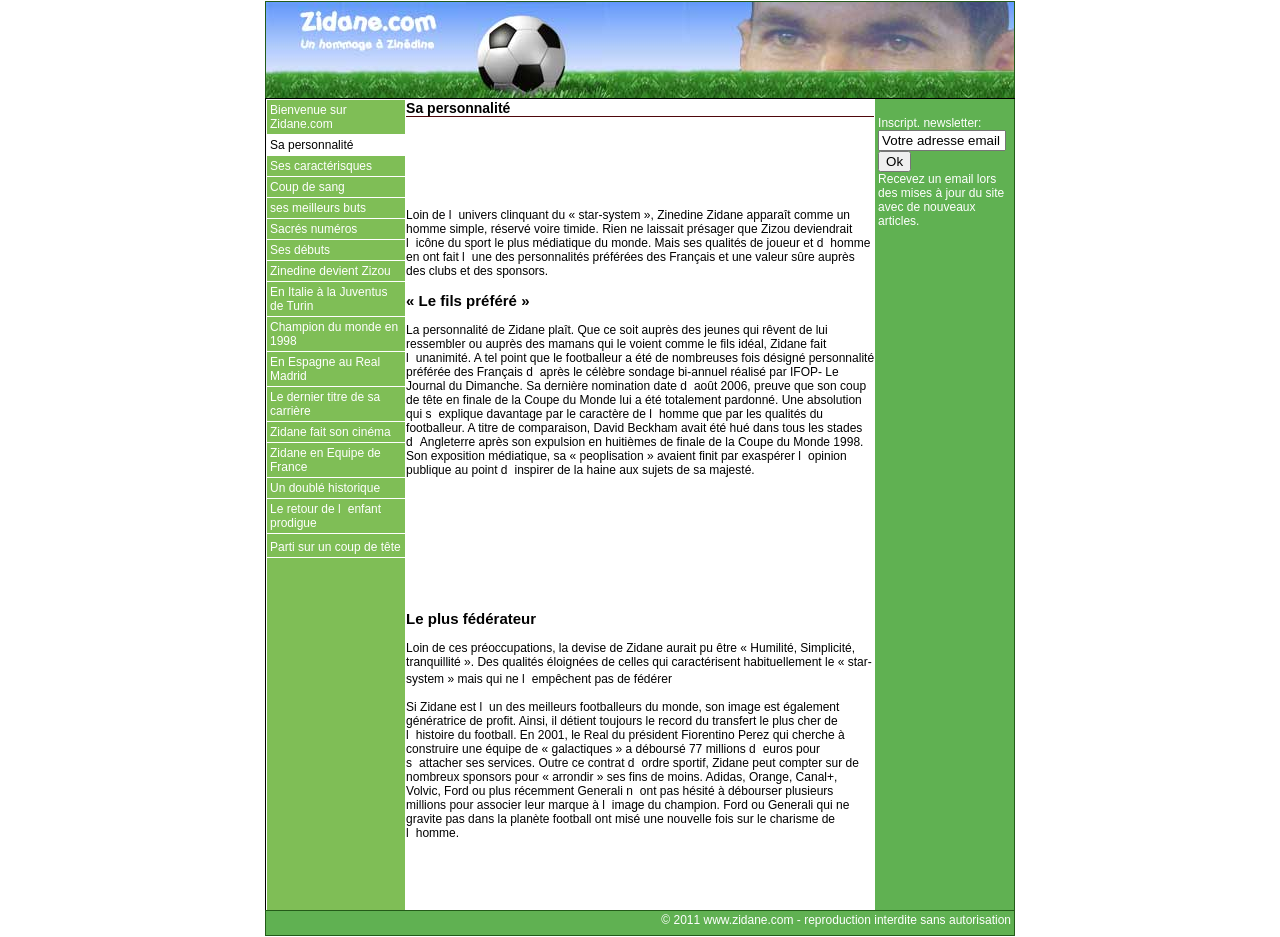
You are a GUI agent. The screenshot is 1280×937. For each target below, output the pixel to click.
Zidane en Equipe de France (325, 460)
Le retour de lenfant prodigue (325, 516)
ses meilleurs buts (318, 208)
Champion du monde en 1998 (334, 334)
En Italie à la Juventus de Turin (328, 299)
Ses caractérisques (321, 166)
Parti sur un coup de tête (336, 547)
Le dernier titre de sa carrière (325, 404)
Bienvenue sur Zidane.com (308, 117)
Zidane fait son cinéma (330, 432)
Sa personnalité (311, 145)
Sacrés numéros (313, 229)
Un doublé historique (325, 488)
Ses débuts (300, 250)
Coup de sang (307, 187)
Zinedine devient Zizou (330, 271)
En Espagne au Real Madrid (325, 369)
